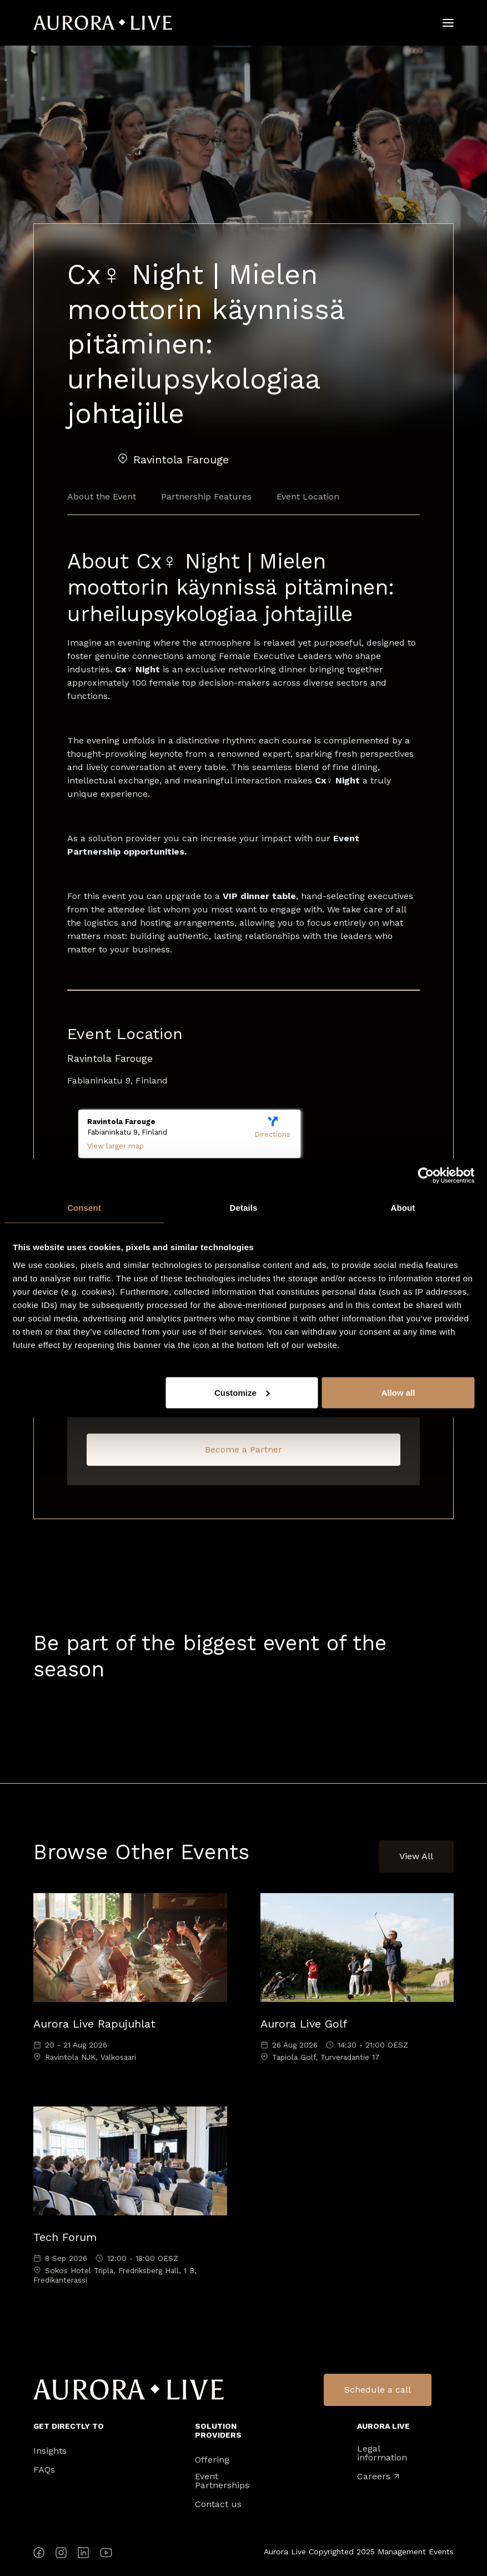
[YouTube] (106, 2555)
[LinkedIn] (83, 2554)
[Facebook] (38, 2554)
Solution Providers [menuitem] (218, 2430)
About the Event (101, 496)
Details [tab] (244, 1207)
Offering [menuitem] (212, 2459)
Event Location (308, 496)
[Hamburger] (448, 23)
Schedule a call (377, 2389)
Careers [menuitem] (378, 2476)
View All (416, 1856)
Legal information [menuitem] (382, 2453)
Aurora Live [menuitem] (383, 2426)
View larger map (115, 1146)
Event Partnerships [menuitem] (222, 2481)
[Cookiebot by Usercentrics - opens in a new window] (425, 1175)
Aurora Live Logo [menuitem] (128, 2389)
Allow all (398, 1392)
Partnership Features (206, 496)
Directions (272, 1127)
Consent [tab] (84, 1207)
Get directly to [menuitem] (68, 2426)
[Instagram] (61, 2554)
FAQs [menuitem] (44, 2469)
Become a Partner (243, 1449)
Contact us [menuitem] (218, 2504)
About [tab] (403, 1207)
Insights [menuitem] (50, 2451)
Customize (242, 1392)
